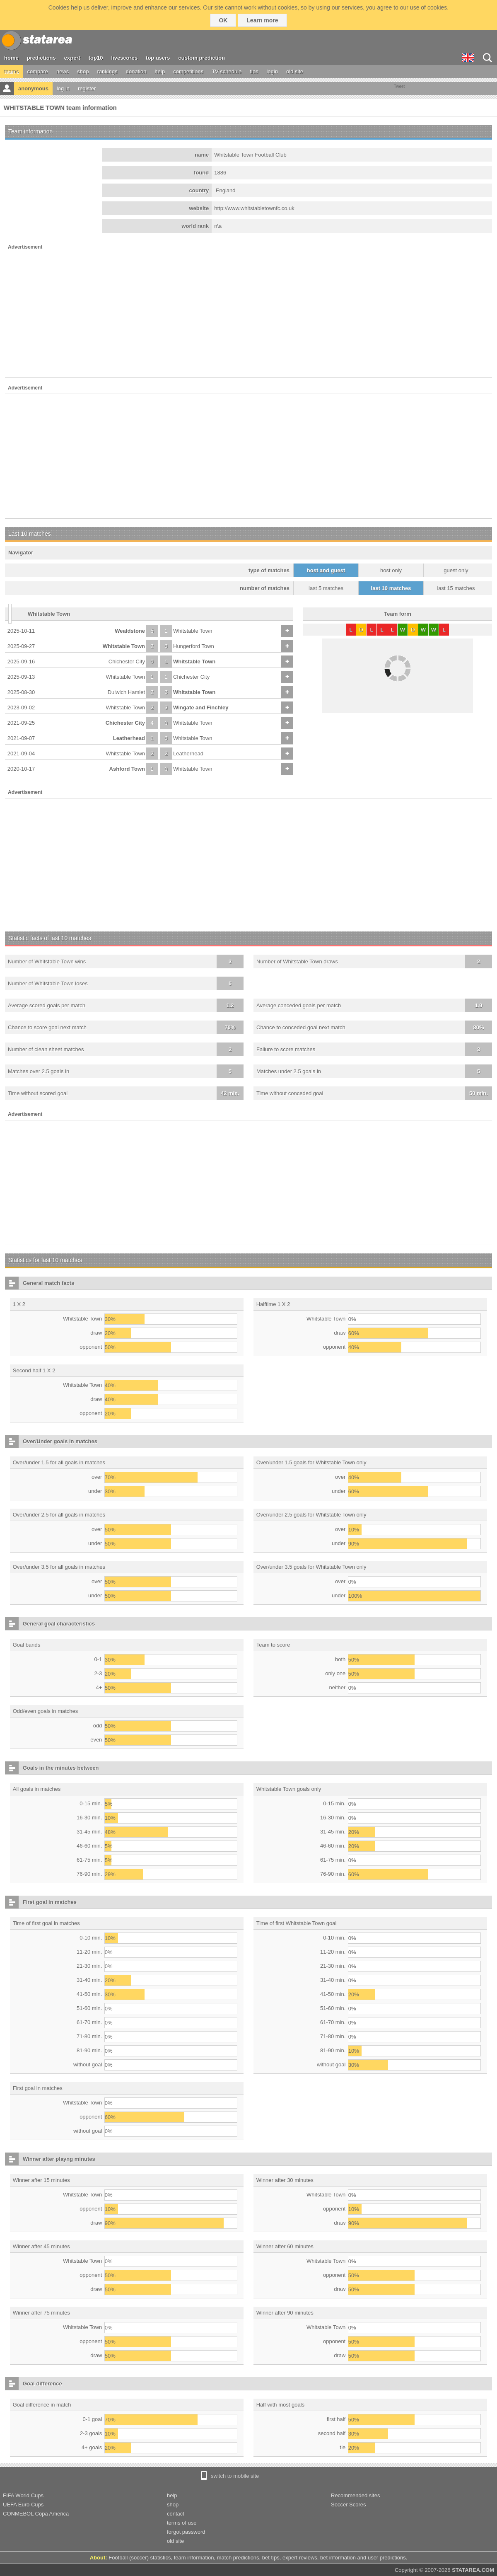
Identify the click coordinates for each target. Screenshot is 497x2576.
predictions (41, 58)
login (272, 71)
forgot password (186, 2532)
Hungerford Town (193, 646)
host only (391, 570)
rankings (107, 71)
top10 (96, 58)
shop (83, 71)
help (160, 71)
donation (136, 71)
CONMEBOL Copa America (36, 2514)
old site (294, 71)
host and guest (326, 570)
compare (37, 71)
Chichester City (127, 661)
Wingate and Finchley (201, 707)
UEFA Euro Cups (23, 2504)
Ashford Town (127, 769)
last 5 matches (326, 588)
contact (175, 2514)
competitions (188, 71)
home (11, 58)
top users (158, 58)
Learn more (262, 20)
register (87, 88)
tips (254, 71)
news (62, 71)
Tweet (399, 86)
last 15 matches (456, 588)
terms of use (182, 2523)
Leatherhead (129, 738)
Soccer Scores (348, 2504)
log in (63, 88)
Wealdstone (130, 631)
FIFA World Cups (23, 2495)
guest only (456, 570)
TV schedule (226, 71)
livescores (124, 58)
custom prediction (202, 58)
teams (11, 71)
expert (72, 58)
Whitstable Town (192, 631)
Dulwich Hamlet (126, 692)
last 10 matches (391, 588)
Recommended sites (355, 2495)
